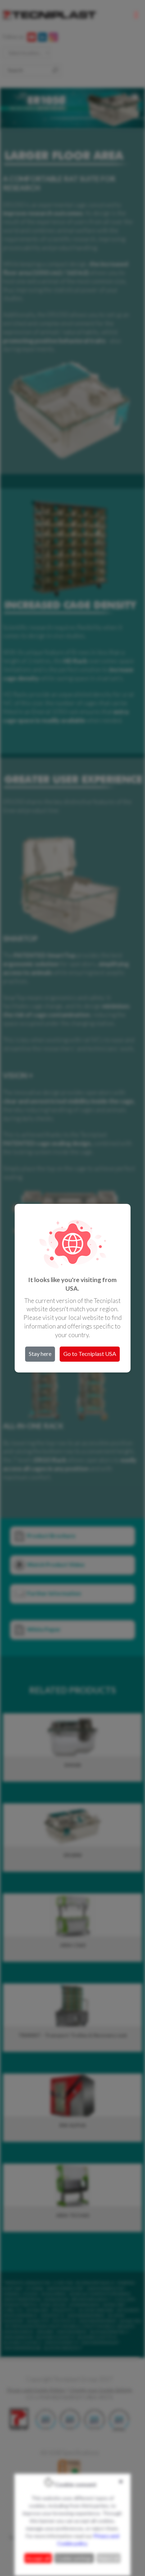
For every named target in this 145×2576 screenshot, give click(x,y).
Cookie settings (74, 2558)
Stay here (40, 1353)
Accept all (38, 2558)
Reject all (108, 2558)
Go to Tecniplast (89, 1353)
